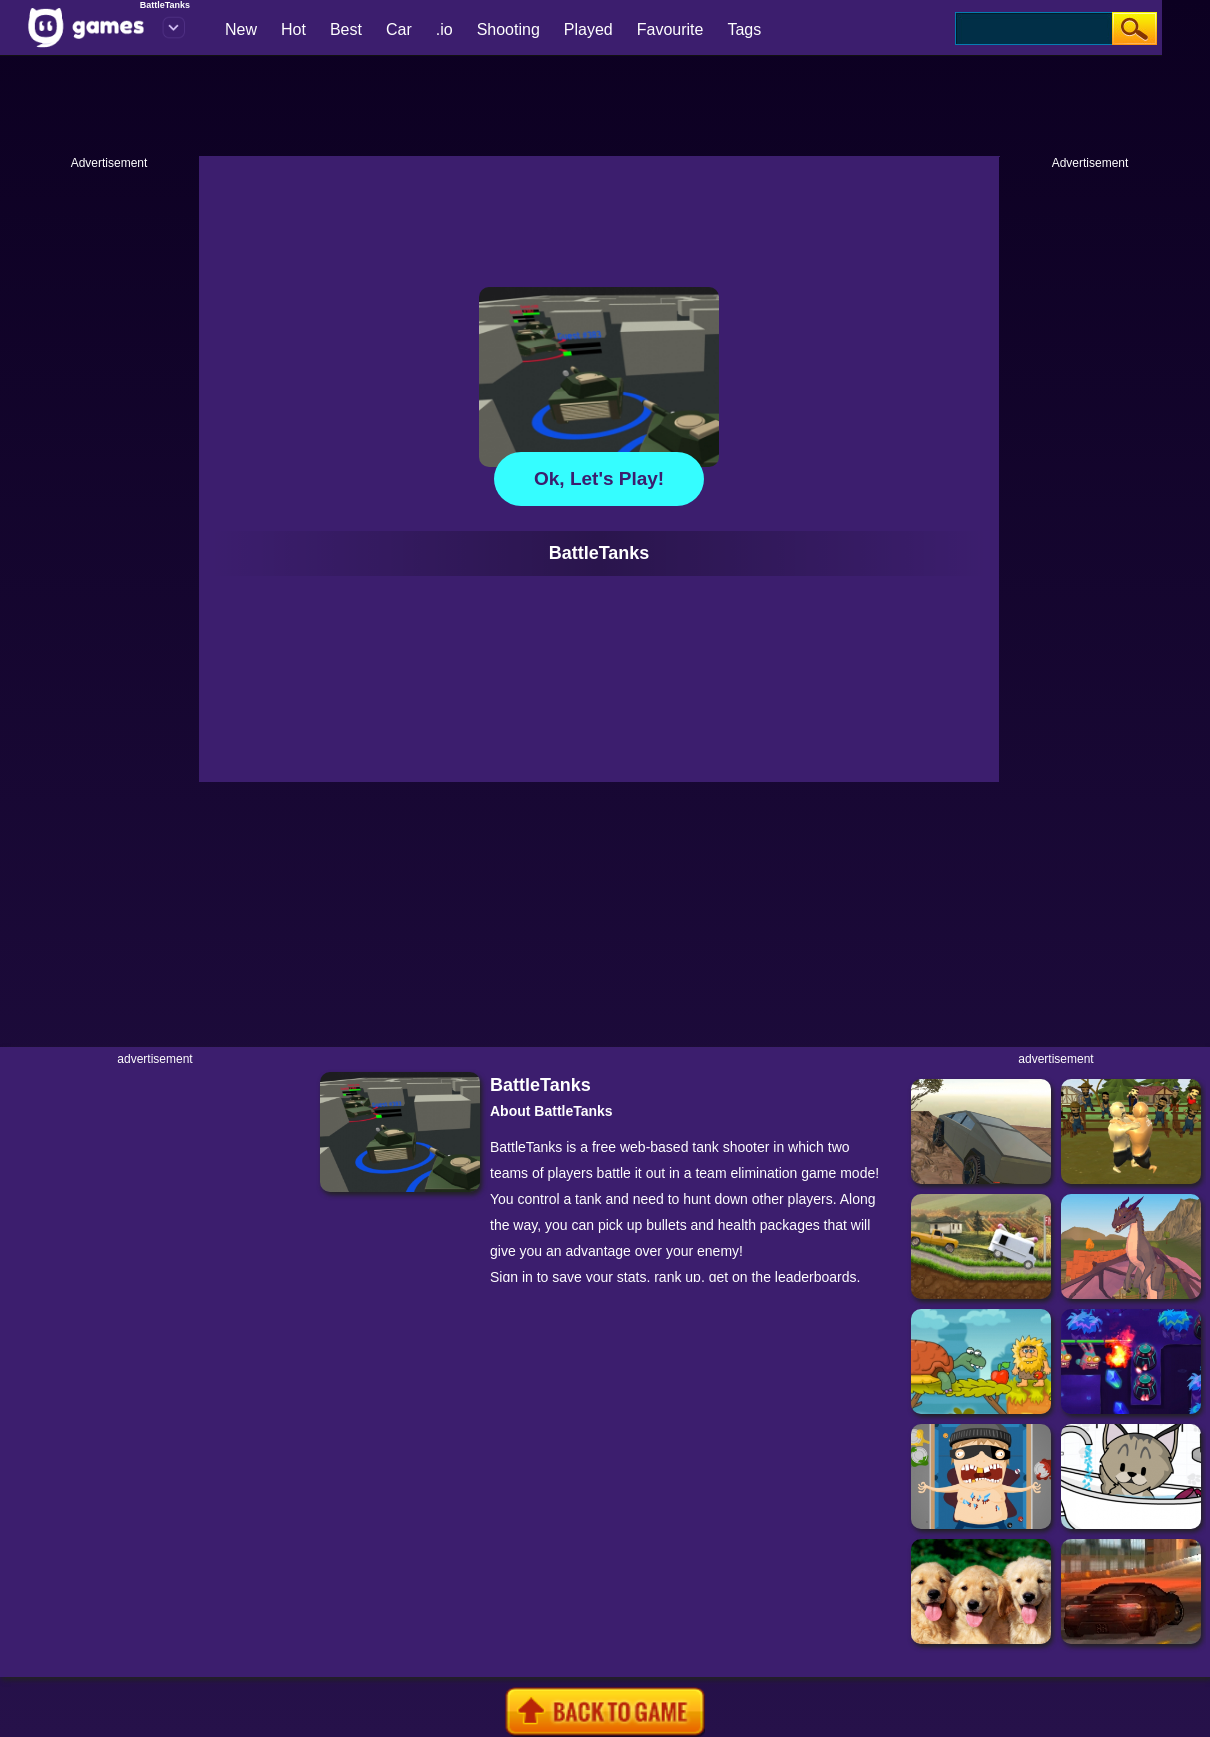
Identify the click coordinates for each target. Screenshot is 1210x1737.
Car (399, 29)
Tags (744, 29)
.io (444, 29)
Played (588, 29)
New (241, 29)
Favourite (670, 29)
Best (346, 29)
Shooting (508, 29)
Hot (293, 29)
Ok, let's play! (599, 478)
